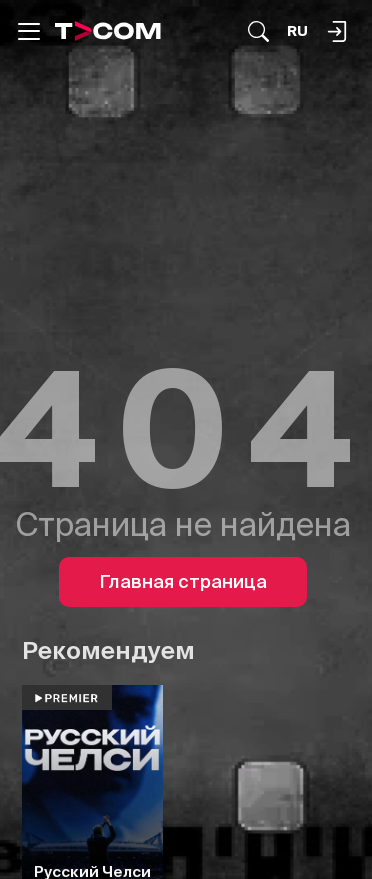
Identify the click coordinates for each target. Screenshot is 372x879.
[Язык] (297, 31)
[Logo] (108, 31)
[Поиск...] (258, 31)
